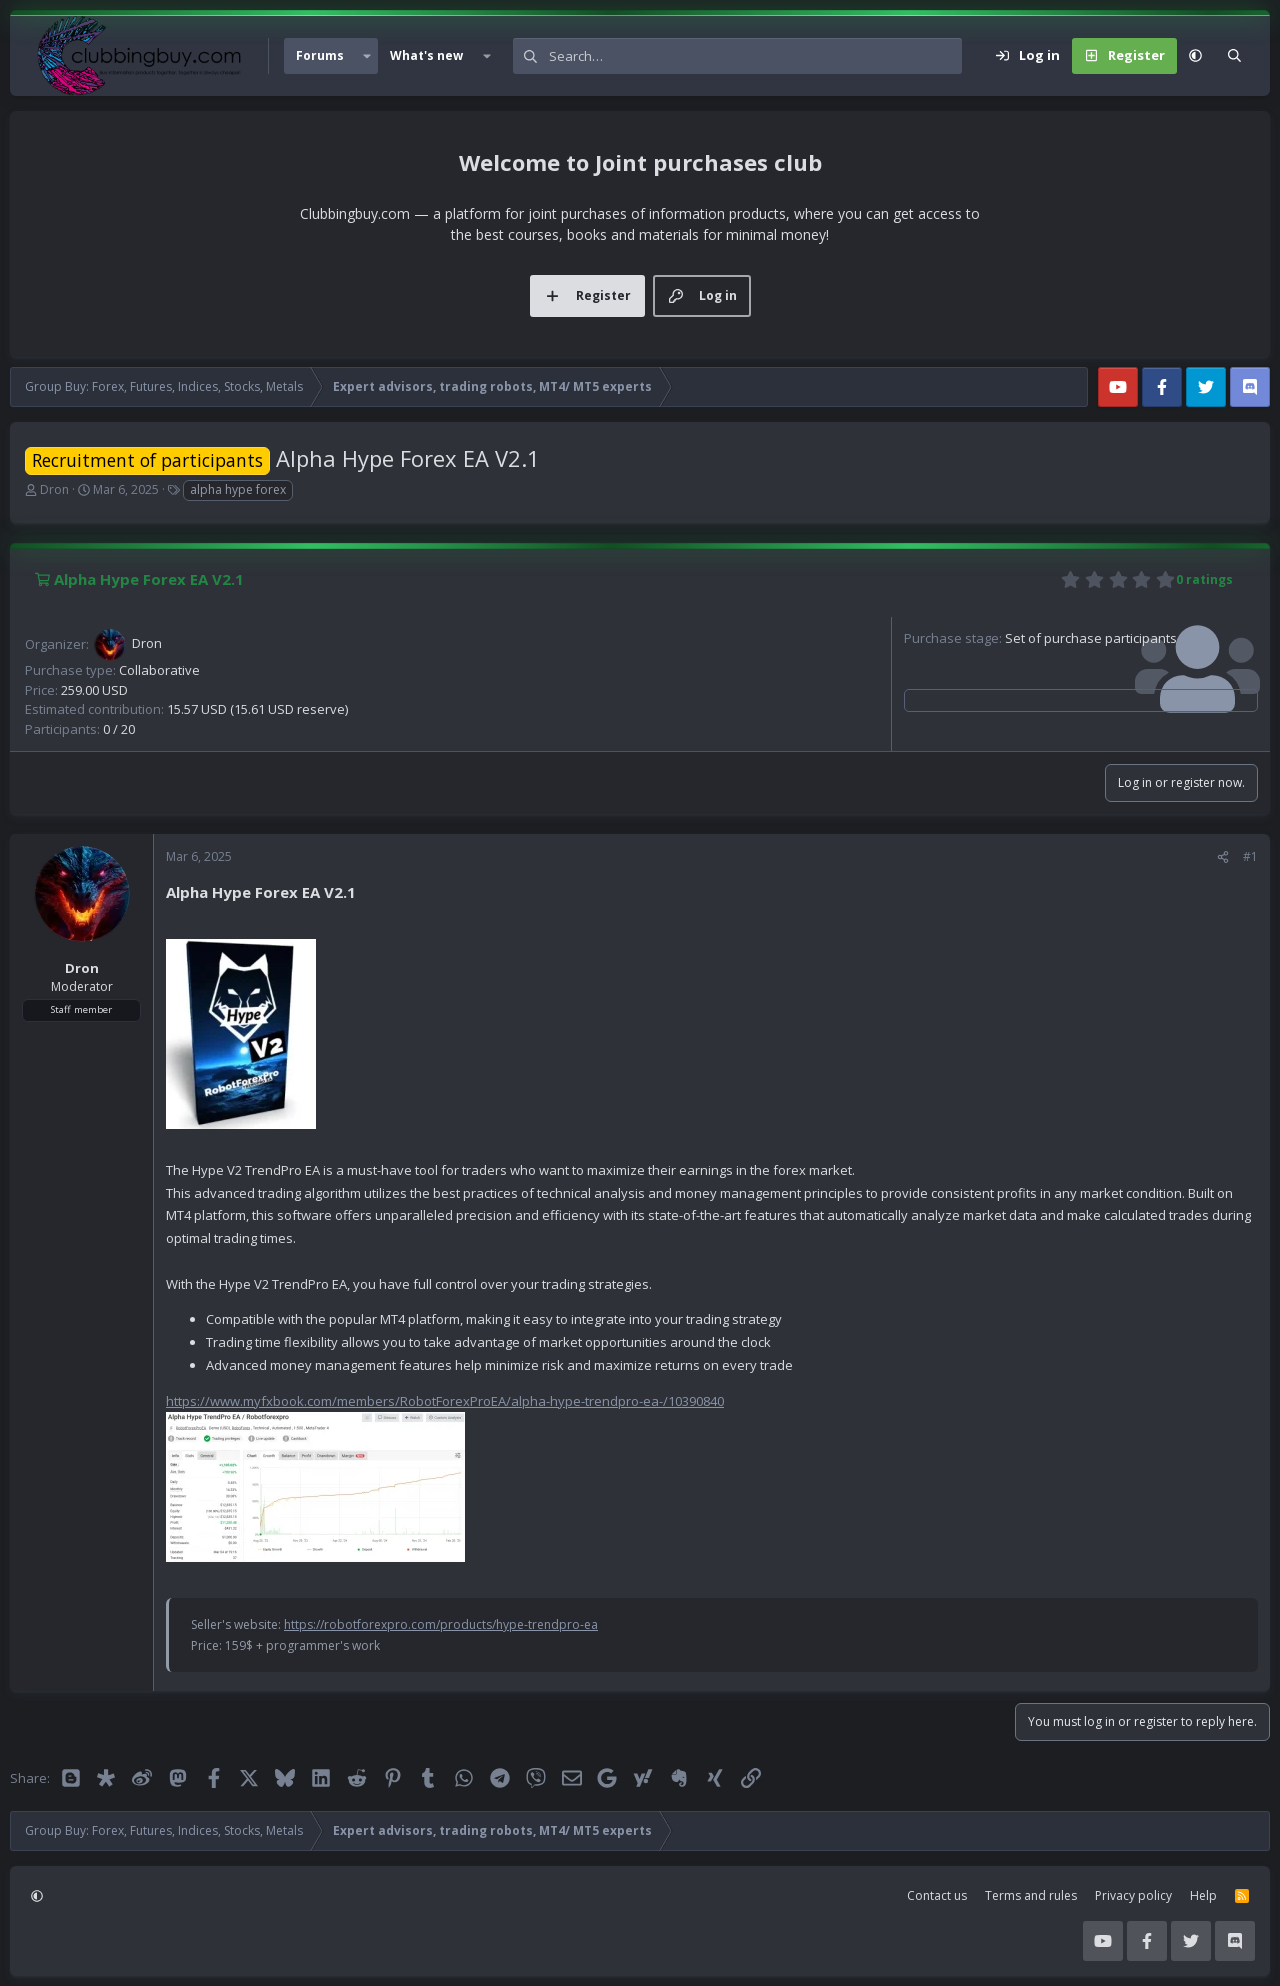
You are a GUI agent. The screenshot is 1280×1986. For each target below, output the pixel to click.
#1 (1250, 856)
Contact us (937, 1895)
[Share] (1223, 857)
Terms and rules (1031, 1895)
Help (1203, 1895)
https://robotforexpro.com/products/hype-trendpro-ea (441, 1624)
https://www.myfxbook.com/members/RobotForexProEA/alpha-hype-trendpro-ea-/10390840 (445, 1401)
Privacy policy (1133, 1895)
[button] (367, 56)
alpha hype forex (238, 489)
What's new (426, 55)
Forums (320, 55)
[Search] (755, 56)
